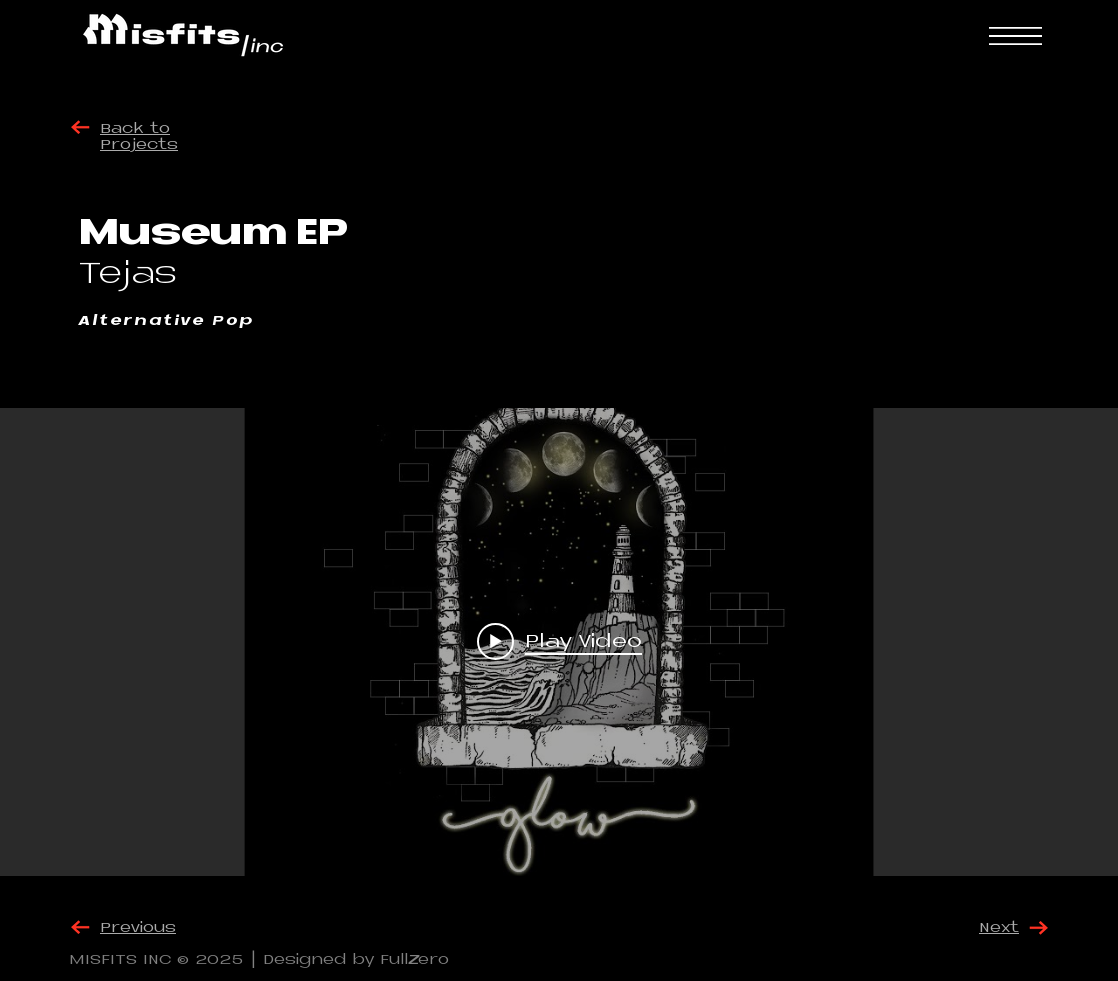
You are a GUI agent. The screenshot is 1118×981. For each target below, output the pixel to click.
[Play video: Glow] (559, 642)
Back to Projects (139, 137)
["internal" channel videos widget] (559, 642)
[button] (1015, 36)
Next (999, 928)
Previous (138, 928)
